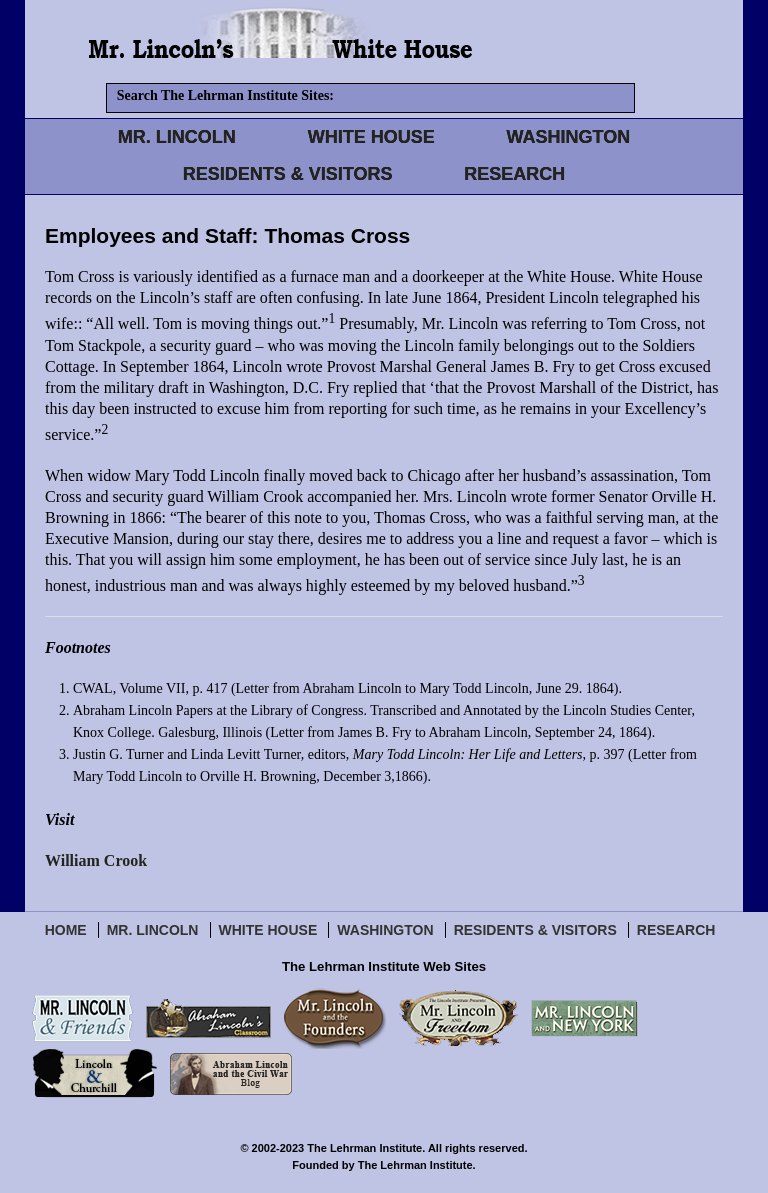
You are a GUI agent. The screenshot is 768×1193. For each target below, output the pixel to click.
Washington (385, 930)
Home (66, 930)
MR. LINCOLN (177, 137)
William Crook (96, 860)
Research (676, 930)
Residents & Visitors (535, 930)
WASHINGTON (569, 137)
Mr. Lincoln (153, 930)
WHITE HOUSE (371, 137)
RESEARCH (514, 174)
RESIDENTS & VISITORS (288, 174)
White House (268, 930)
